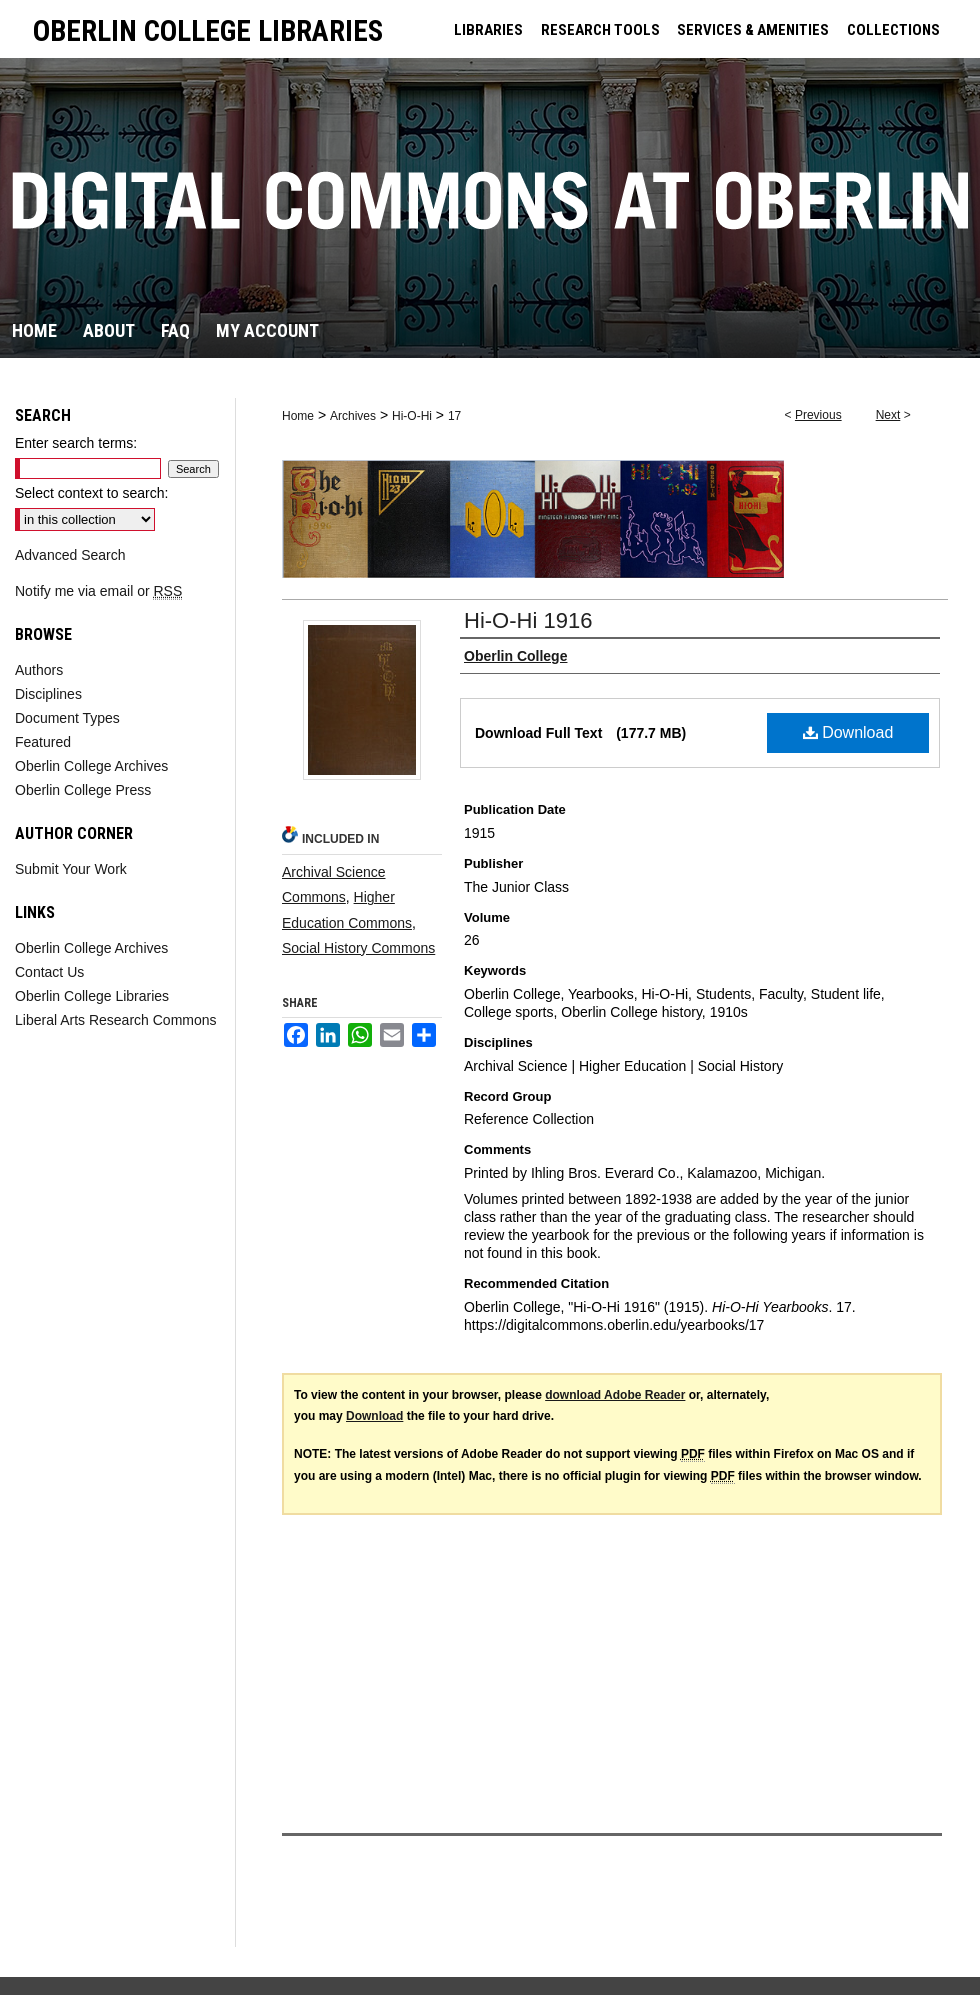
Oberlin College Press (83, 790)
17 (454, 416)
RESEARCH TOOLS (600, 30)
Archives (353, 416)
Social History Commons (358, 948)
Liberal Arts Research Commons (116, 1020)
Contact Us (49, 972)
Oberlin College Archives (91, 766)
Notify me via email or (98, 591)
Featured (43, 742)
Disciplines (48, 694)
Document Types (67, 718)
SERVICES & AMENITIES (753, 30)
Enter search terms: (76, 443)
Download (848, 732)
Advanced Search (70, 555)
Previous (818, 415)
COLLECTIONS (893, 30)
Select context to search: (91, 493)
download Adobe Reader (615, 1395)
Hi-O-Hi (412, 416)
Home (298, 416)
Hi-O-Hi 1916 (528, 620)
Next (888, 415)
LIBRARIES (488, 30)
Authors (39, 670)
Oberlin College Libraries (92, 996)
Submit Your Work (71, 869)
